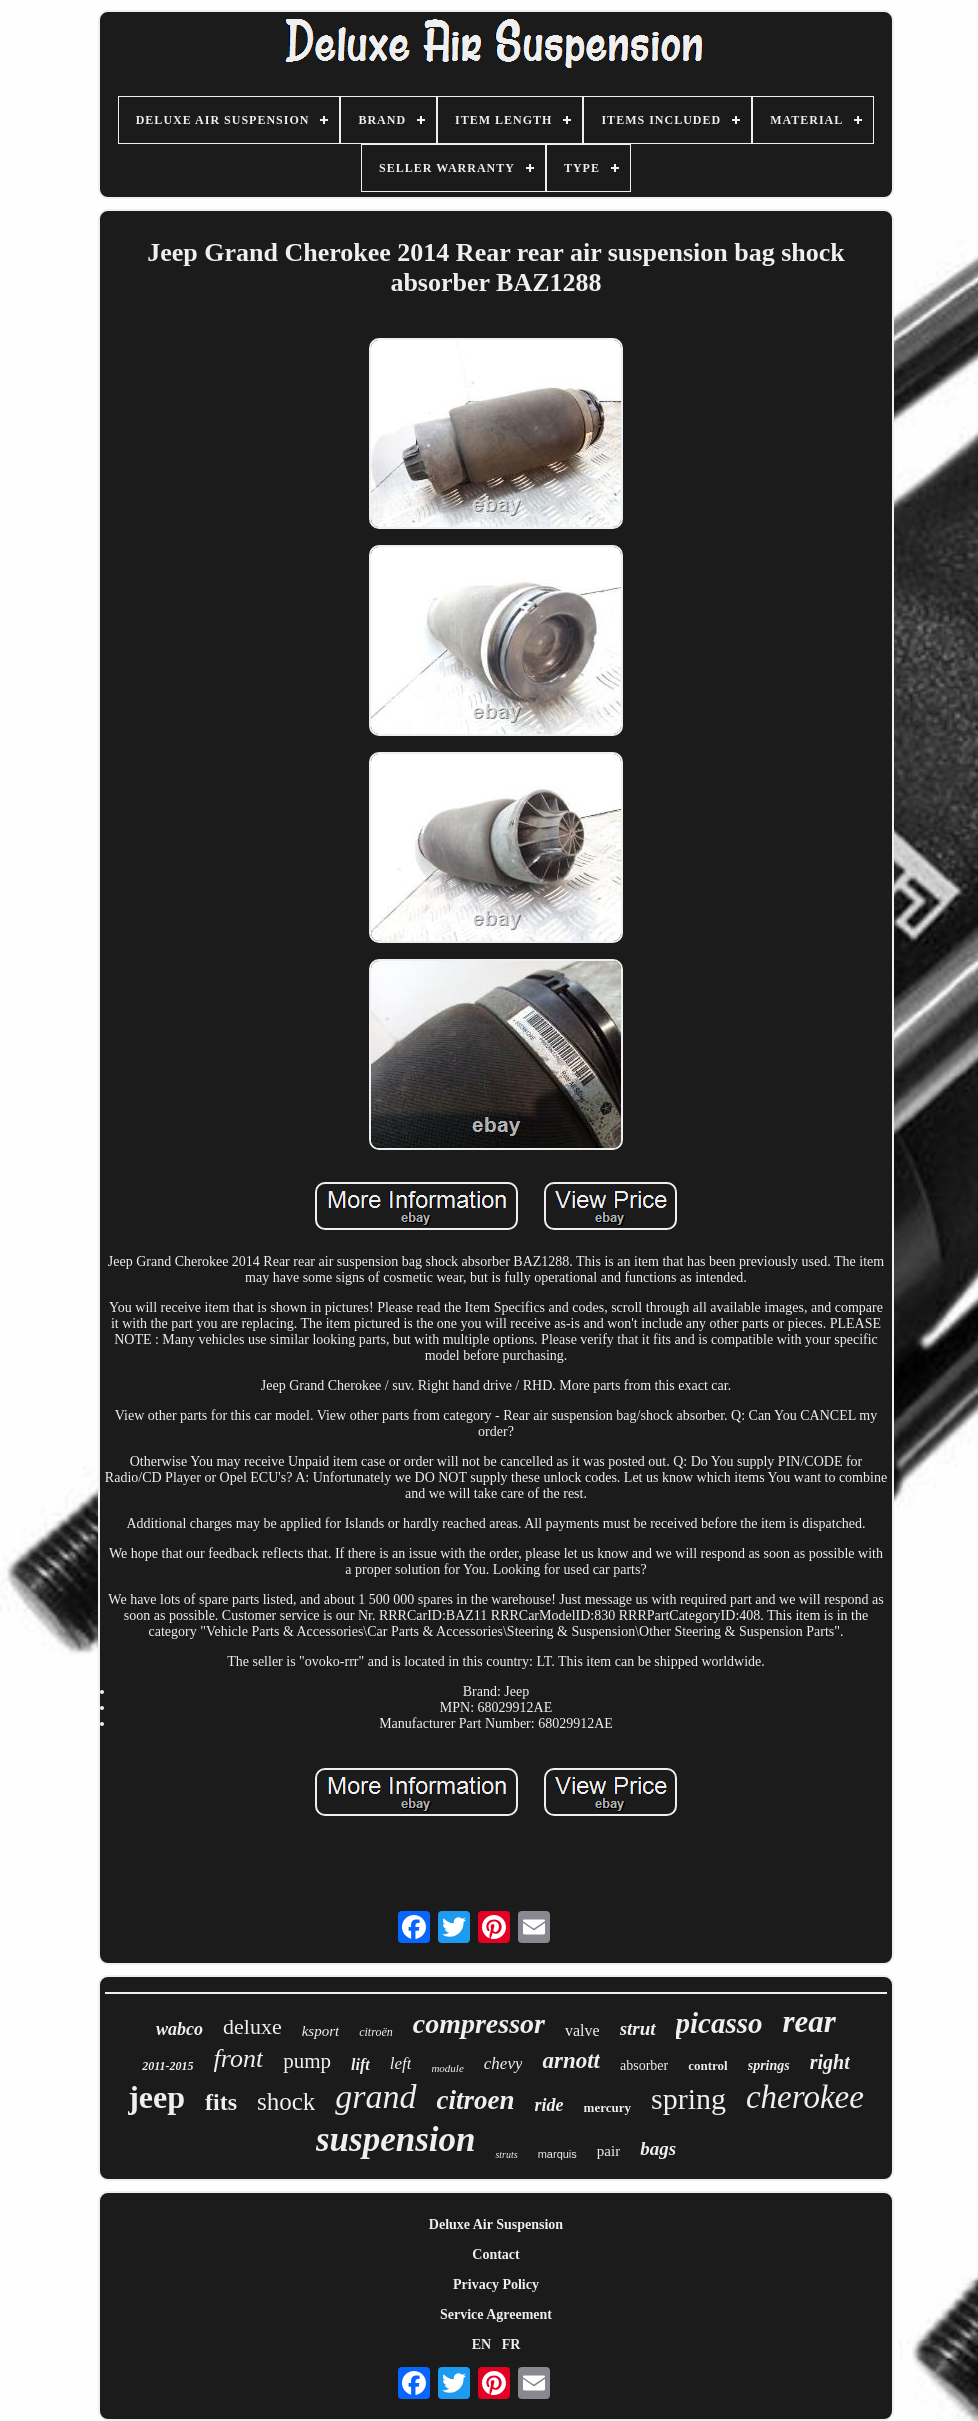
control (707, 2065)
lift (360, 2064)
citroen (476, 2100)
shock (286, 2101)
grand (375, 2096)
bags (658, 2148)
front (239, 2058)
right (830, 2062)
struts (506, 2154)
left (401, 2063)
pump (307, 2061)
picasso (719, 2023)
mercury (607, 2107)
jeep (156, 2097)
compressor (479, 2023)
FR (511, 2344)
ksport (321, 2031)
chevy (503, 2063)
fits (221, 2102)
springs (769, 2065)
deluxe (252, 2026)
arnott (571, 2060)
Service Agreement (496, 2314)
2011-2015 (167, 2066)
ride (549, 2105)
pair (608, 2151)
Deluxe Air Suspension (496, 2224)
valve (582, 2030)
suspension (396, 2139)
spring (688, 2098)
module (447, 2068)
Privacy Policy (496, 2284)
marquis (557, 2154)
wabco (179, 2029)
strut (638, 2028)
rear (809, 2021)
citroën (376, 2032)
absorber (644, 2065)
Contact (495, 2254)
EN (481, 2344)
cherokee (805, 2097)
